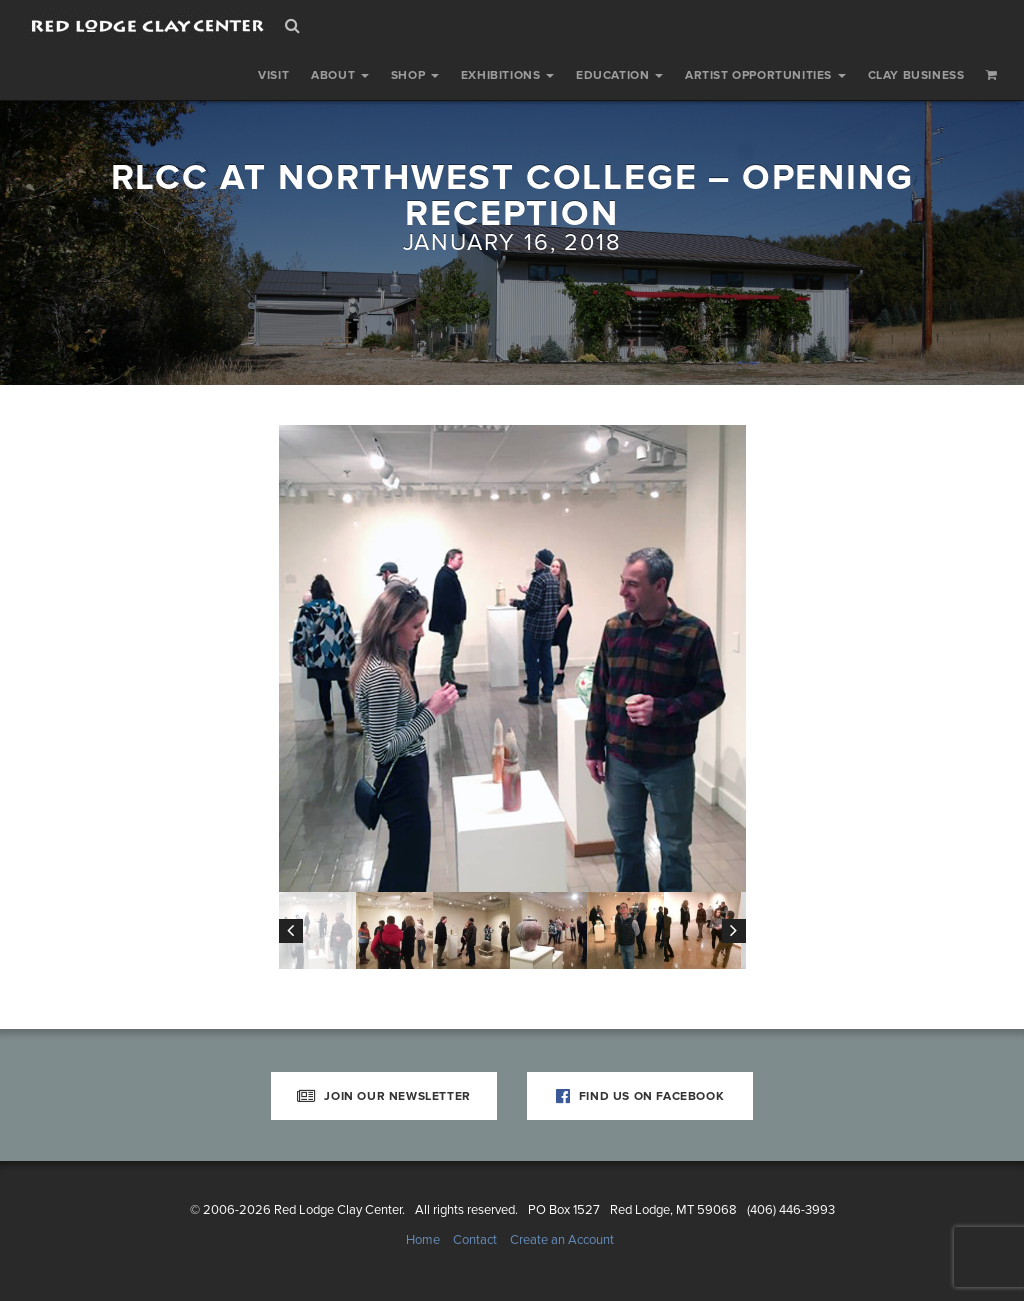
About (340, 75)
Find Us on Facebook (640, 1096)
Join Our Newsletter (384, 1096)
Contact (475, 1240)
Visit (273, 75)
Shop (415, 75)
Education (619, 75)
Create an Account (562, 1240)
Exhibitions (507, 75)
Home (423, 1240)
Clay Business (916, 75)
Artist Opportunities (765, 75)
